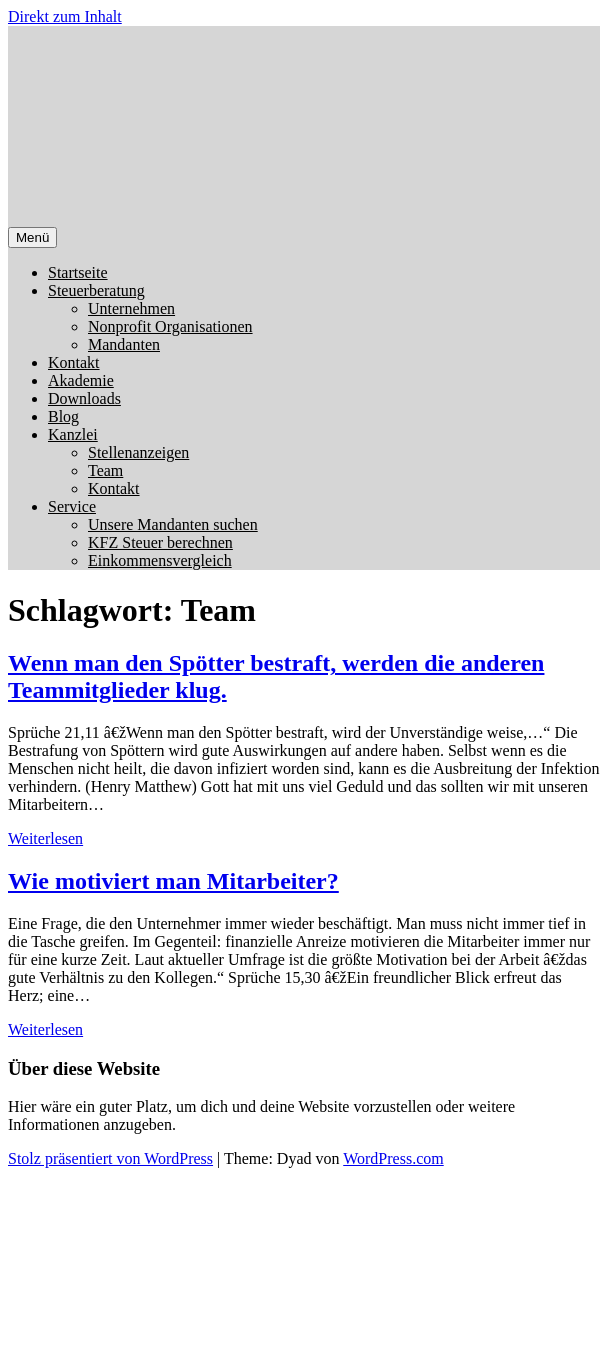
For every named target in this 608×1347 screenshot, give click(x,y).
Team (105, 470)
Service (72, 506)
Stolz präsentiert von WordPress (110, 1158)
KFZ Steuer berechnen (160, 542)
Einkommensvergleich (160, 560)
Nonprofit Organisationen (170, 326)
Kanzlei (73, 434)
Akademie (81, 380)
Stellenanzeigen (138, 452)
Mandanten (124, 344)
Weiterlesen (45, 838)
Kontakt (74, 362)
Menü (32, 237)
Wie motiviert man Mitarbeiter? (173, 881)
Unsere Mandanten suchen (173, 524)
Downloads (84, 398)
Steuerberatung (96, 290)
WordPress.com (393, 1158)
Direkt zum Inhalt (65, 16)
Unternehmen (131, 308)
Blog (63, 416)
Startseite (78, 272)
